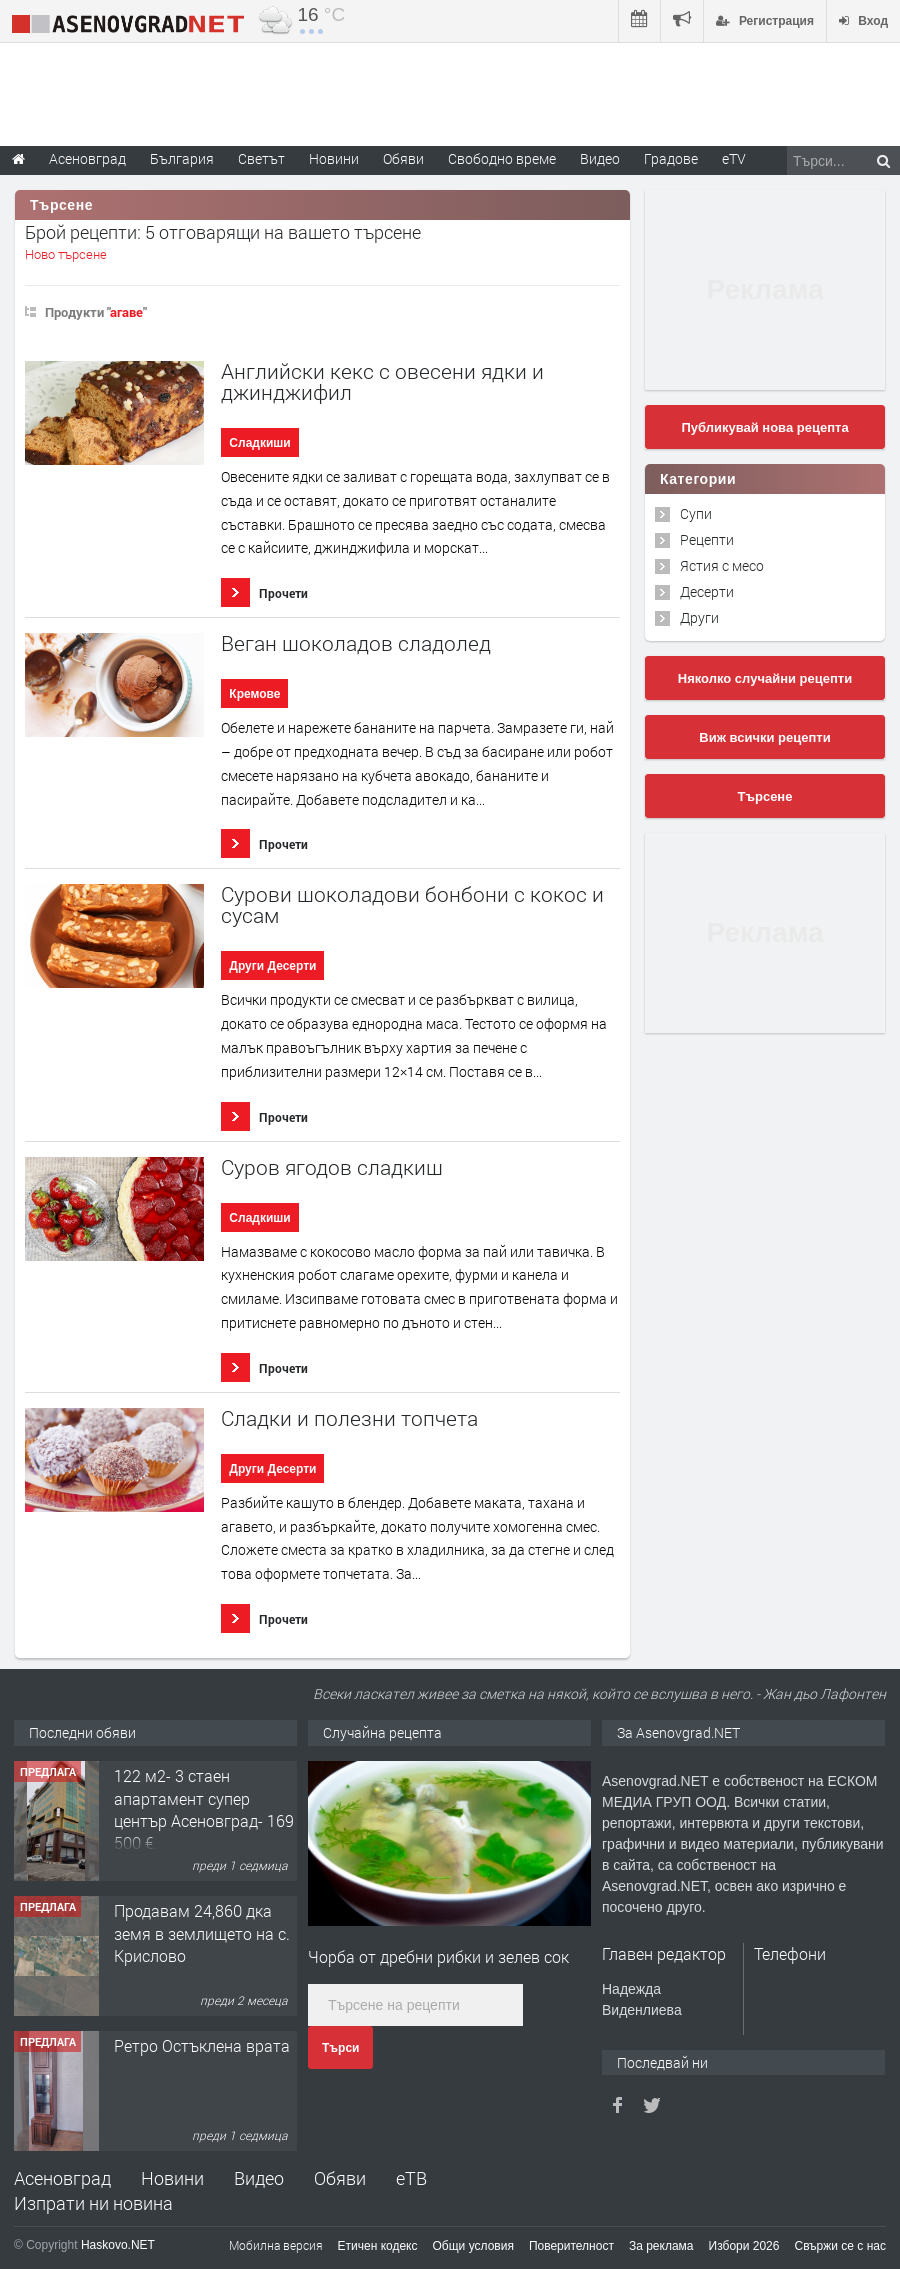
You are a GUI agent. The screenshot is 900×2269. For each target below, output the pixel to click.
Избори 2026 (744, 2246)
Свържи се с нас (840, 2246)
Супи (696, 513)
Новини (334, 158)
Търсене (765, 796)
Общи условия (473, 2246)
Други (699, 617)
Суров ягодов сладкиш (332, 1167)
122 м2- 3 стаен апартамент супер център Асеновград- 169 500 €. (204, 1809)
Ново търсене (66, 254)
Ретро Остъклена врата (202, 2045)
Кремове (254, 694)
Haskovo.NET (118, 2245)
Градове (671, 158)
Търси (340, 2048)
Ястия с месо (722, 565)
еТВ (411, 2178)
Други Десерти (272, 966)
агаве (126, 312)
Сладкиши (259, 443)
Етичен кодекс (378, 2246)
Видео (259, 2178)
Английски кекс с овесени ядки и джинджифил (382, 382)
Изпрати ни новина (93, 2203)
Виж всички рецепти (764, 737)
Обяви (340, 2178)
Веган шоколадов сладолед (356, 643)
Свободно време (502, 158)
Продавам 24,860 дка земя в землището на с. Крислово (202, 1933)
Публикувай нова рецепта (764, 427)
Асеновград (62, 2178)
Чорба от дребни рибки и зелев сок (438, 1956)
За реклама (661, 2246)
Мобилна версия (276, 2245)
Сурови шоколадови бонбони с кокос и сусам (412, 905)
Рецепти (707, 539)
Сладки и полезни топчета (349, 1418)
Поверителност (571, 2246)
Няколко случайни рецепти (765, 678)
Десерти (707, 591)
